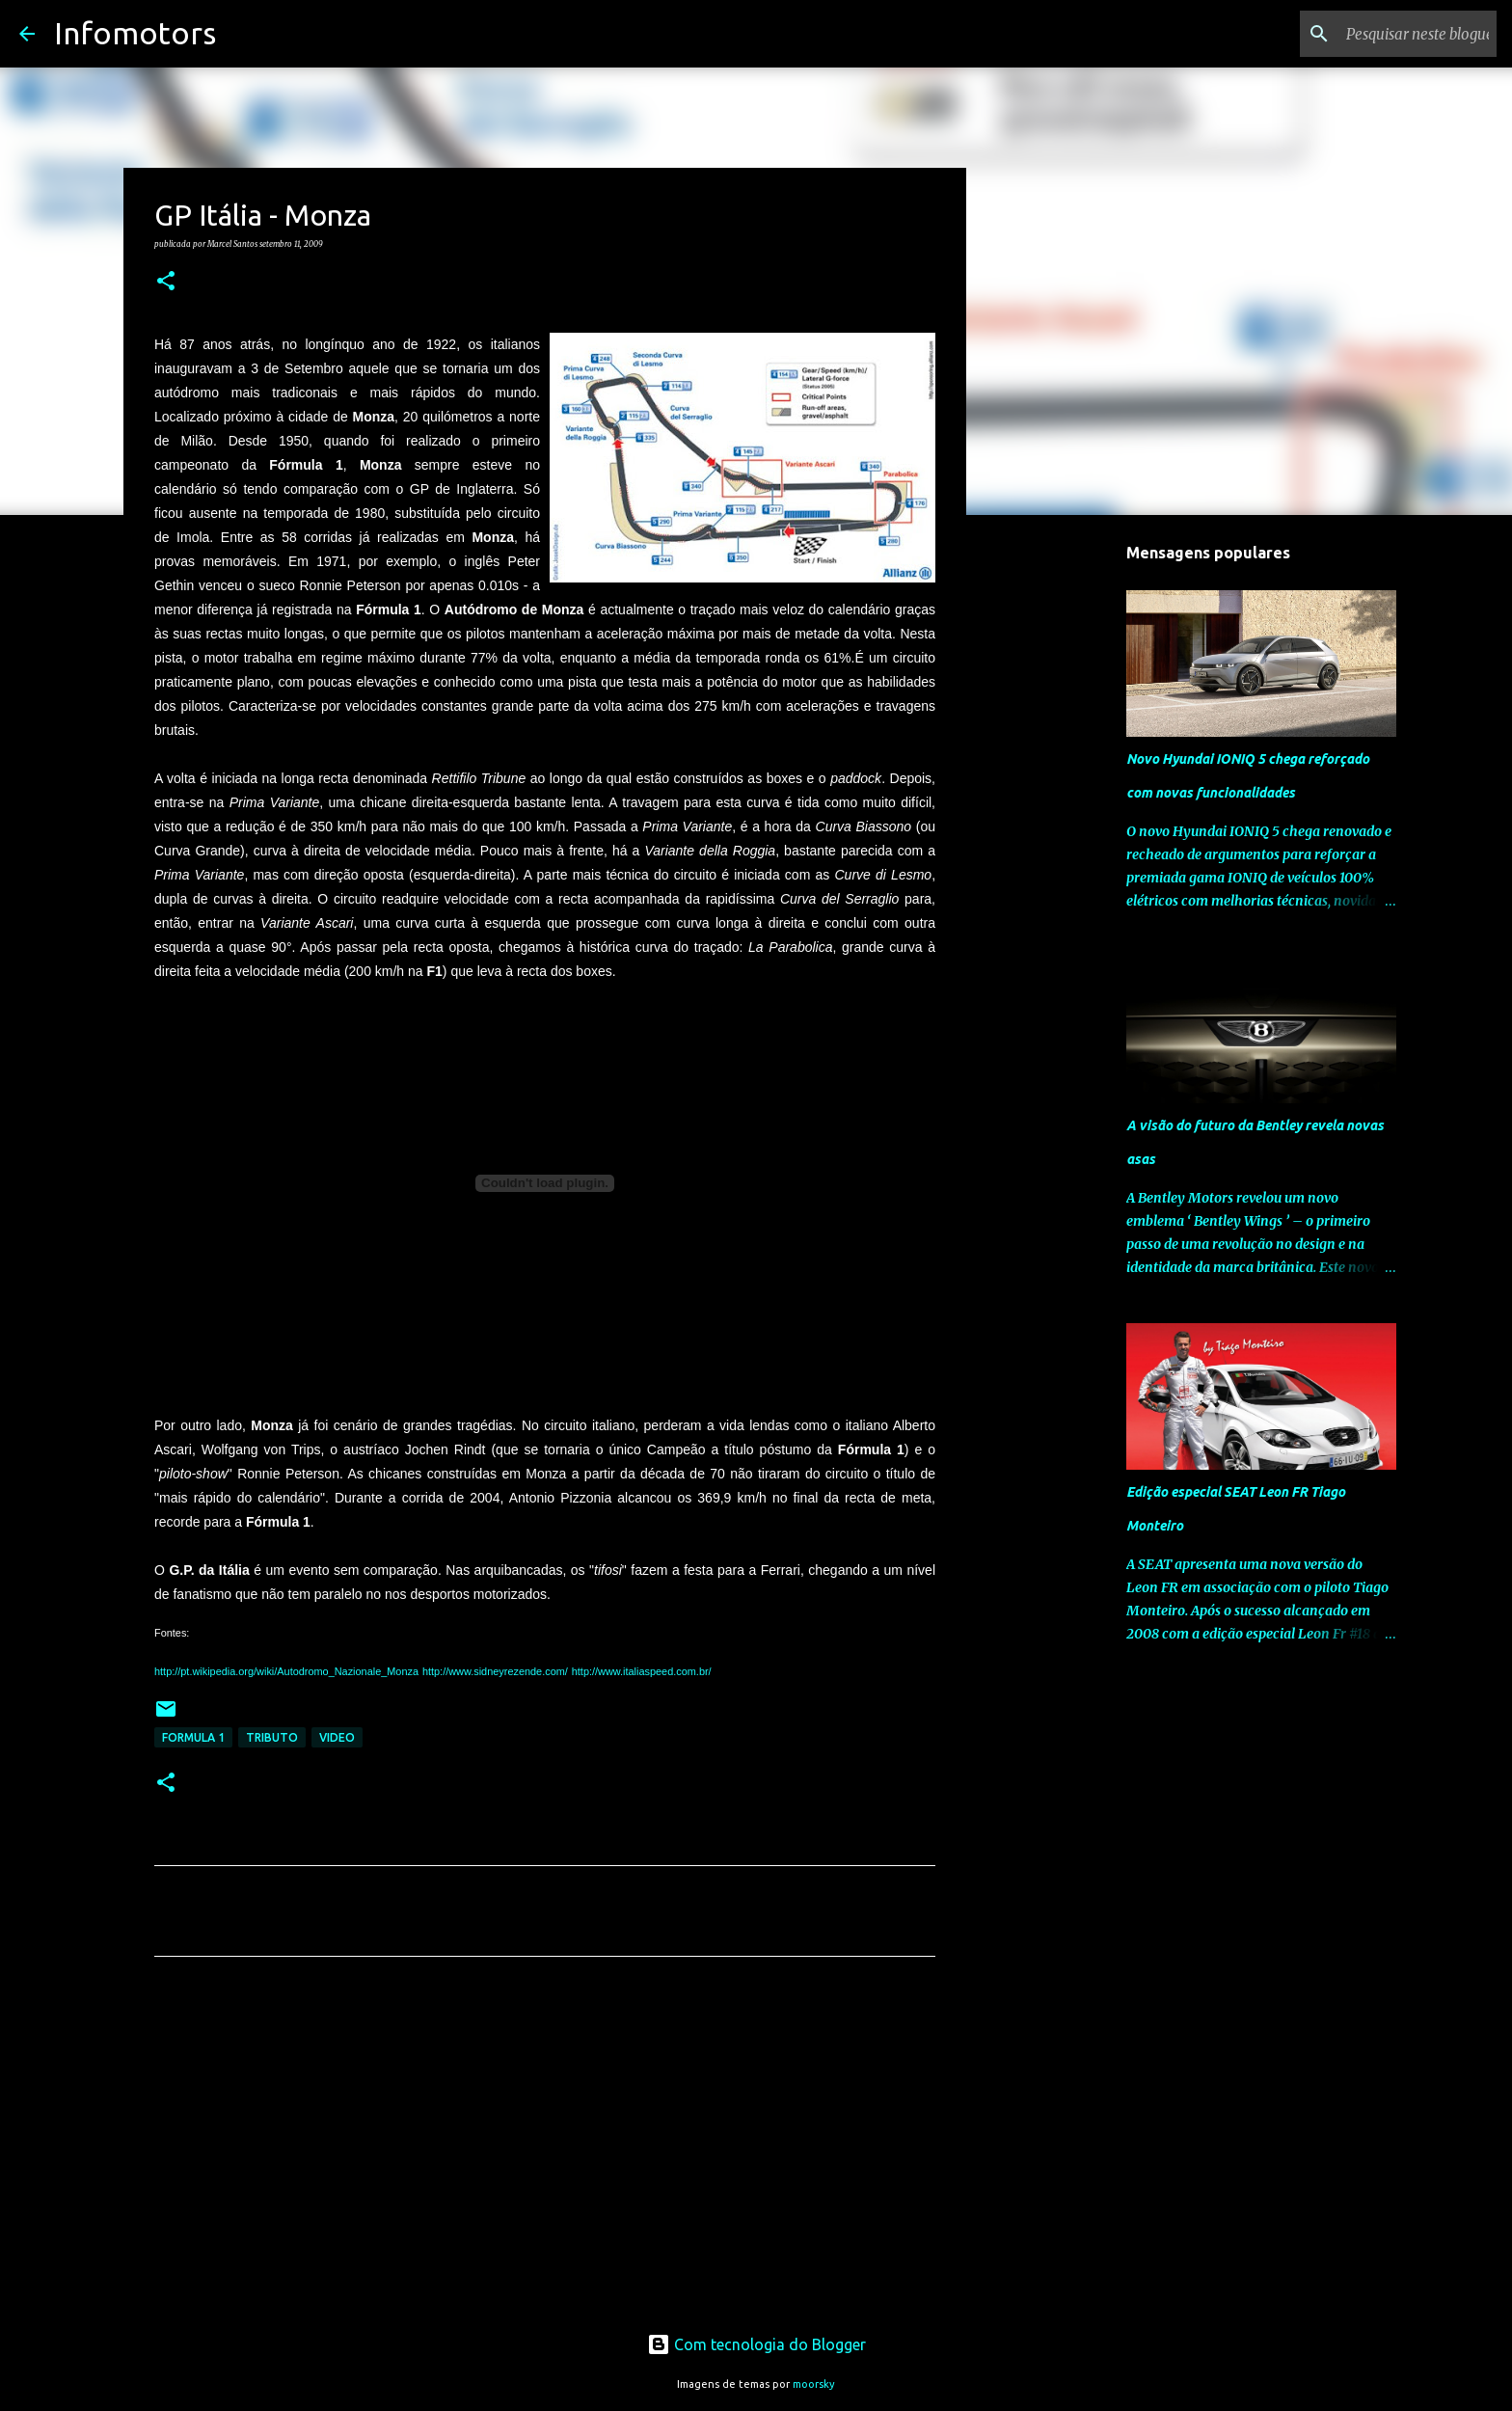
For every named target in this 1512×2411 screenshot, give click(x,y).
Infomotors (135, 32)
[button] (165, 281)
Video (337, 1737)
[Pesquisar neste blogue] (1395, 34)
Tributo (272, 1737)
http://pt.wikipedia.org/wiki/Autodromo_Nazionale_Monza (286, 1671)
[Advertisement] (545, 2152)
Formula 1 (193, 1737)
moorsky (814, 2384)
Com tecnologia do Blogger (756, 2344)
